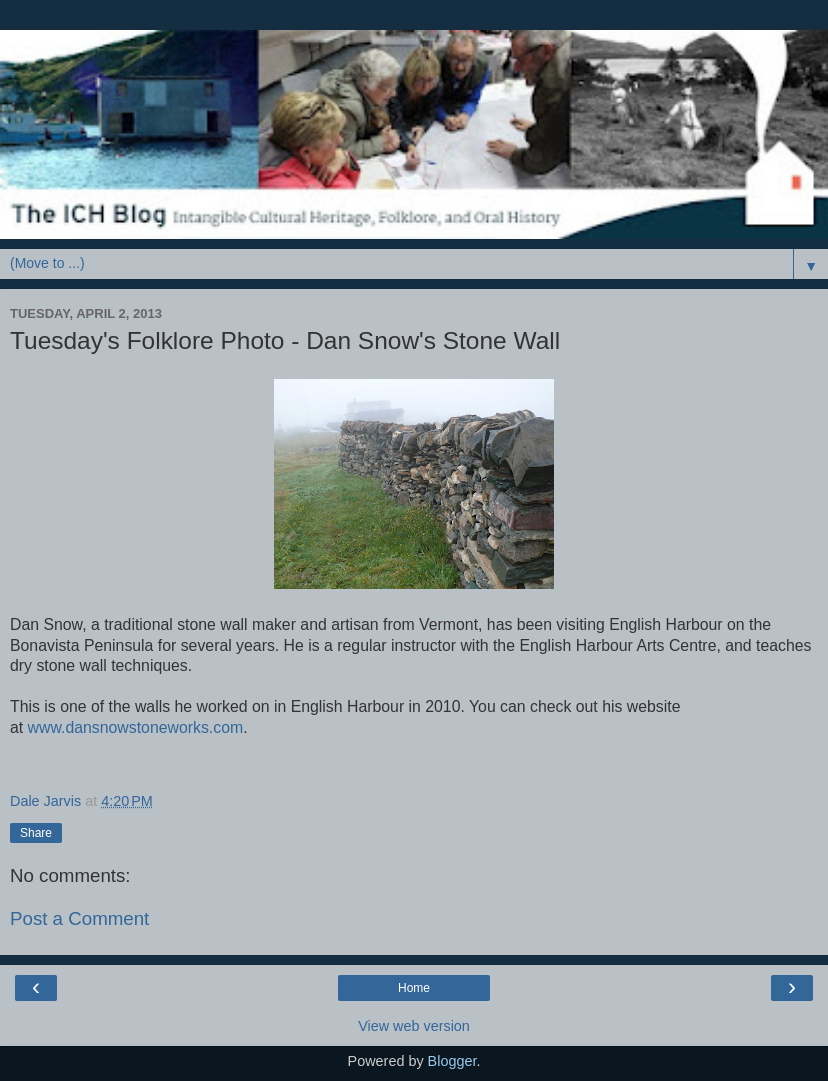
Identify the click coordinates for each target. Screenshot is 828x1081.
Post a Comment (79, 918)
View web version (414, 1026)
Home (414, 988)
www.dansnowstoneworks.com (136, 727)
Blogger (452, 1061)
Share (36, 833)
